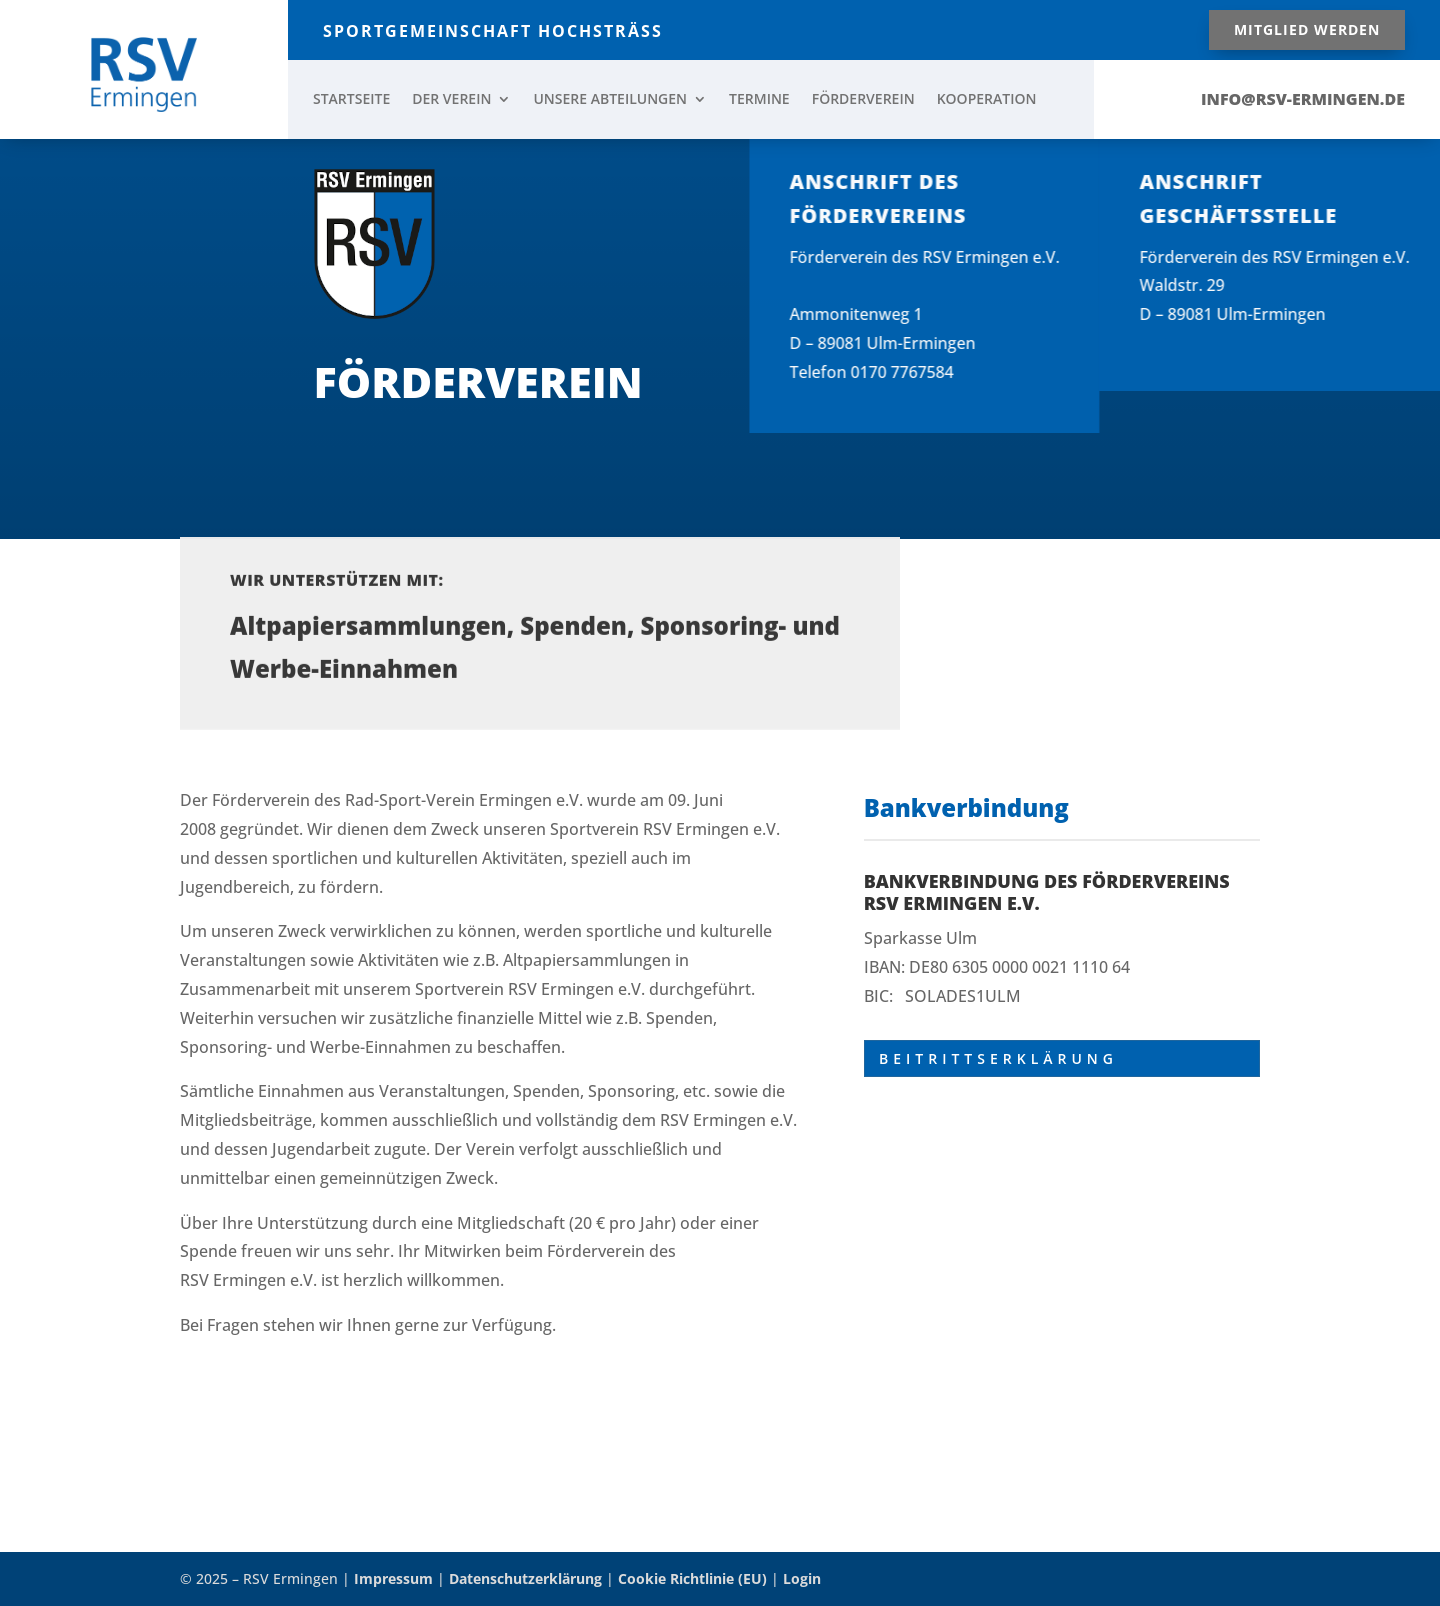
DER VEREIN (451, 100)
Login (802, 1578)
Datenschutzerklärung (525, 1578)
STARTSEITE (351, 100)
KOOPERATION (987, 100)
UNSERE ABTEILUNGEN (610, 100)
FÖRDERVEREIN (863, 100)
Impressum (393, 1578)
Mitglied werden (1307, 29)
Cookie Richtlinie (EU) (692, 1578)
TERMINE (759, 100)
